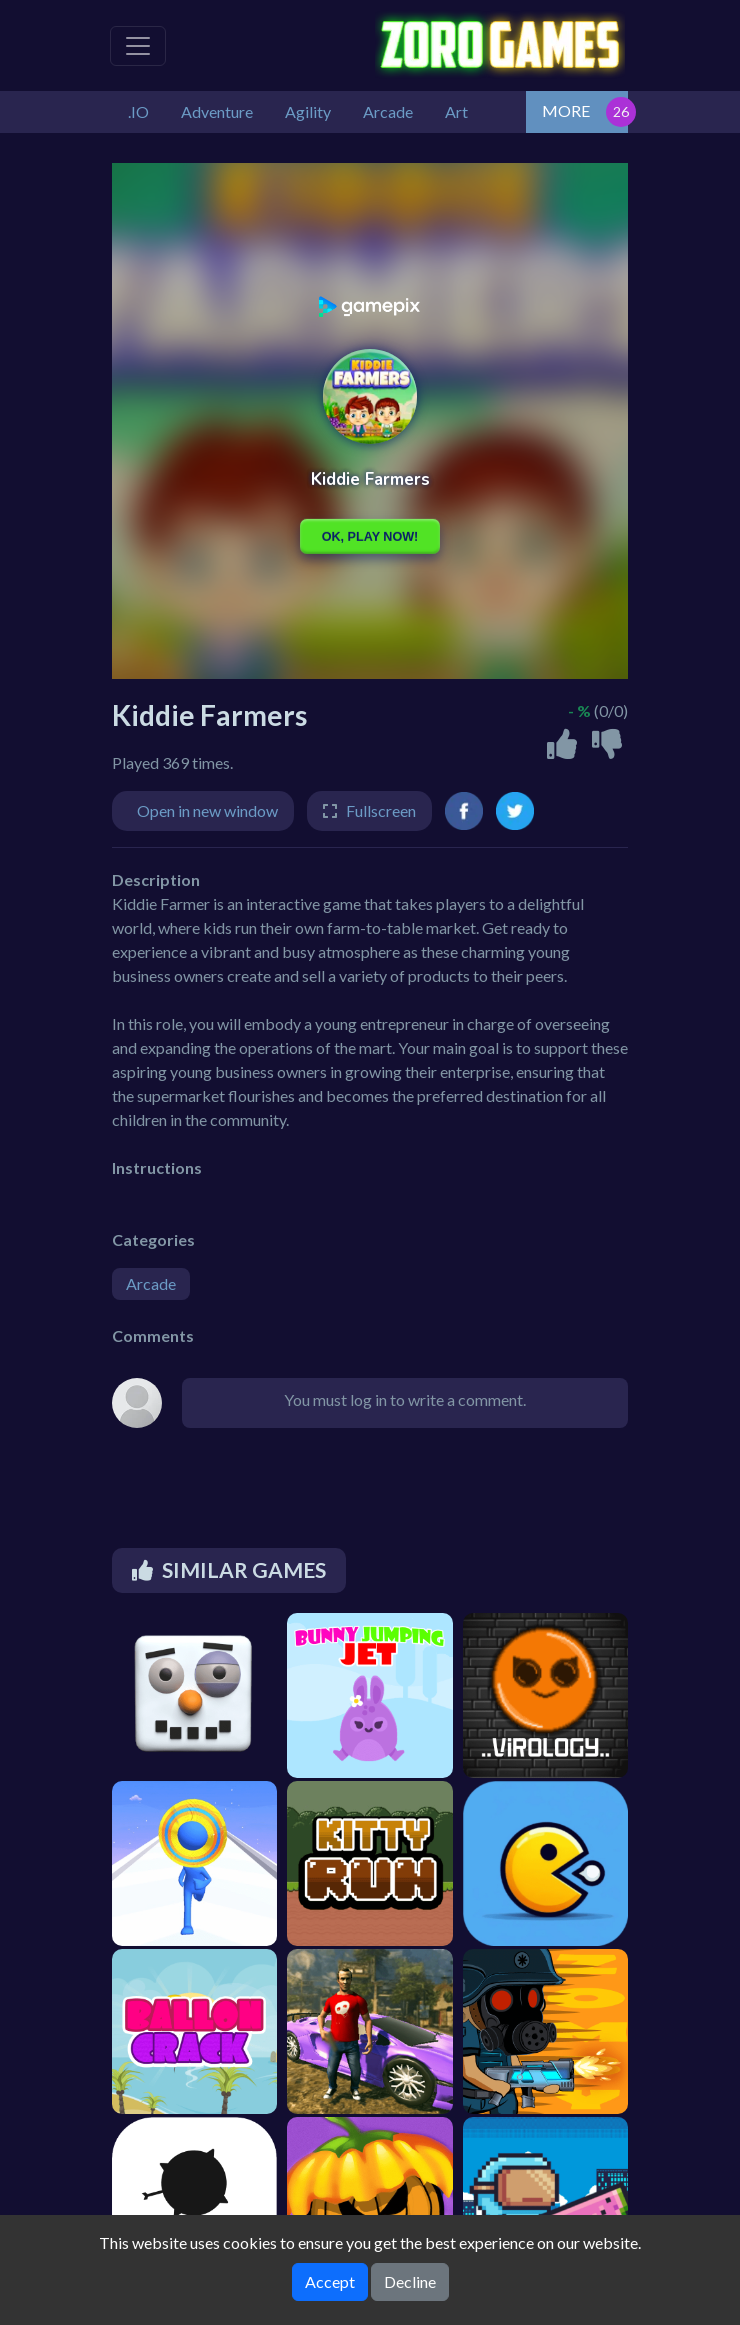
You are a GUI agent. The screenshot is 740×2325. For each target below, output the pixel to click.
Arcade (151, 1283)
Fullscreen (381, 810)
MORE (566, 110)
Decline (410, 2281)
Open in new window (207, 810)
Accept (330, 2281)
